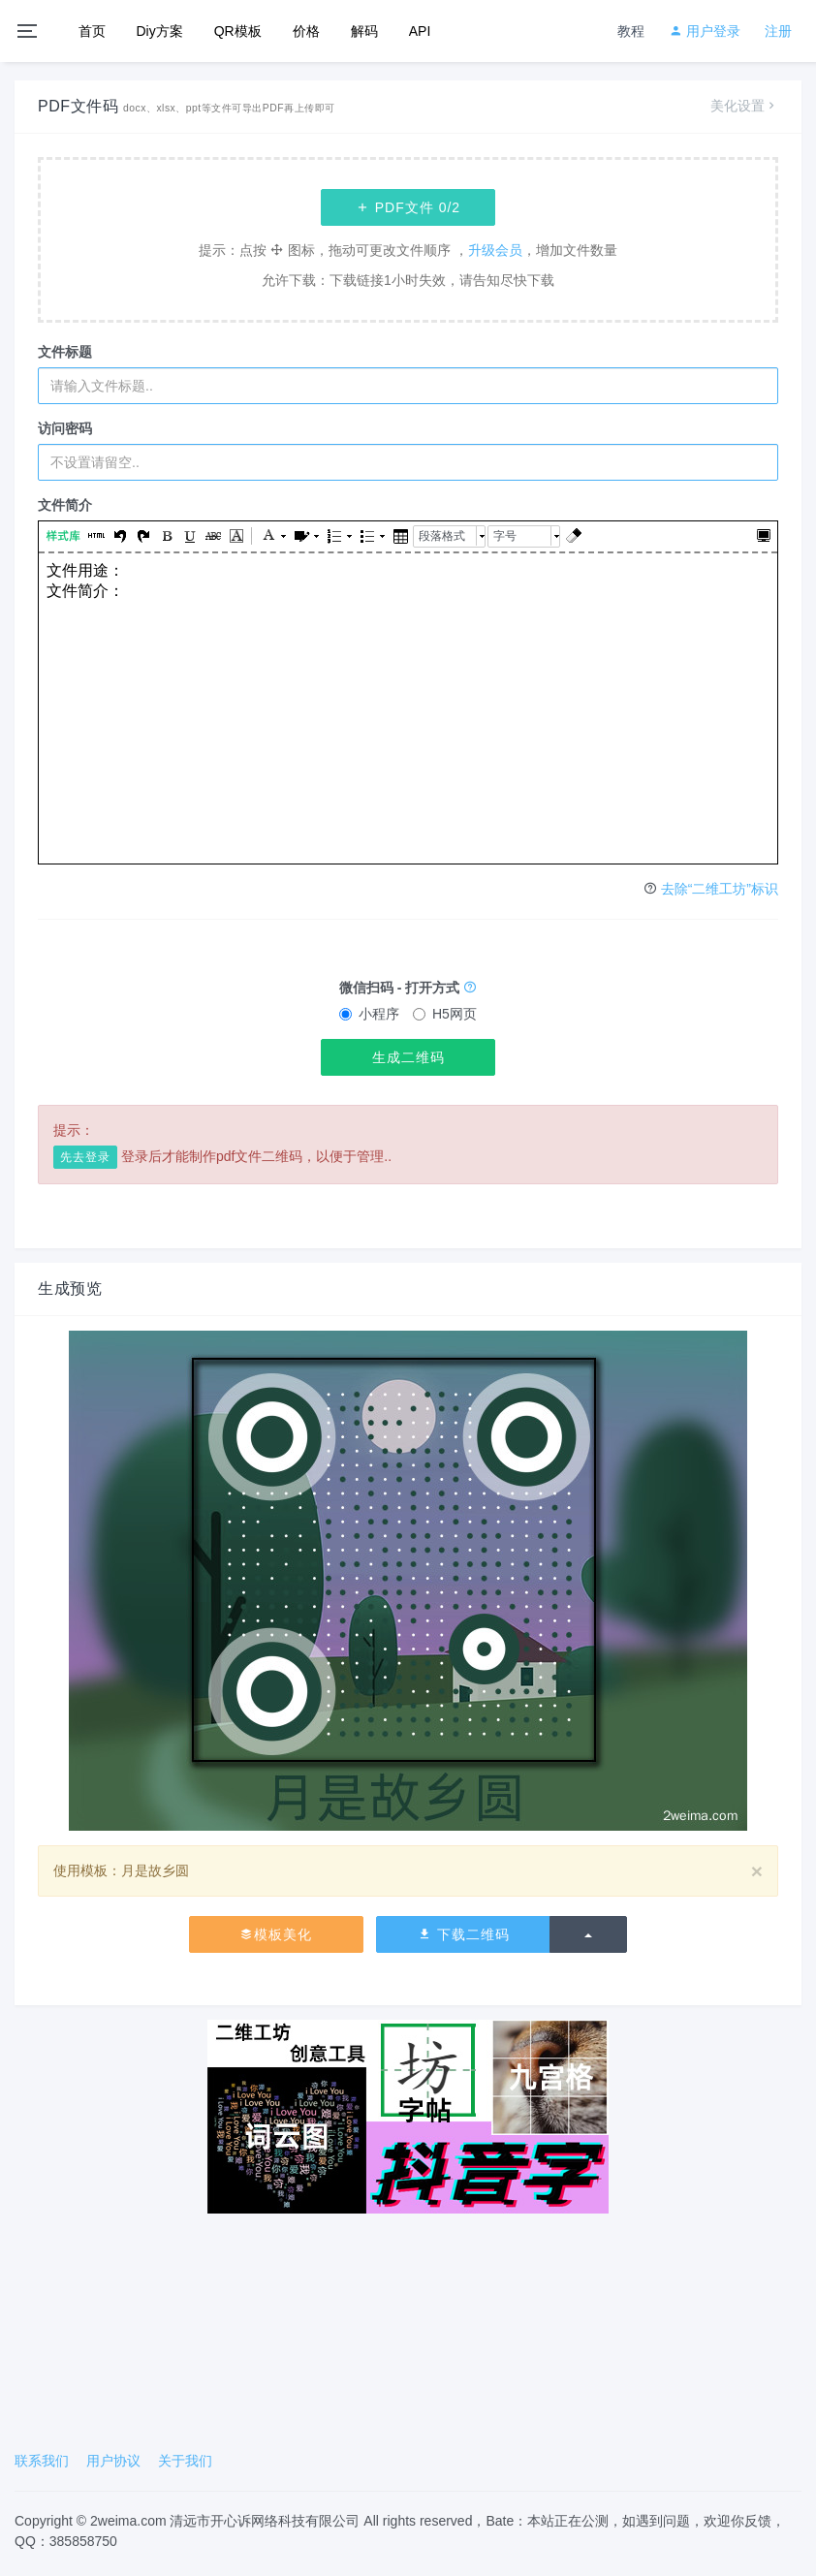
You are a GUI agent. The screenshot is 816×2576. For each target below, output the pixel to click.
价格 (306, 31)
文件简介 (65, 505)
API (420, 31)
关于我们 (185, 2460)
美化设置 (744, 105)
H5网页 (445, 1013)
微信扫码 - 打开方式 (408, 987)
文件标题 (65, 352)
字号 (505, 536)
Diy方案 (160, 31)
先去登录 (85, 1157)
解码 (364, 31)
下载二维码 (464, 1934)
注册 (778, 31)
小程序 (369, 1013)
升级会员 (495, 250)
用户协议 (113, 2460)
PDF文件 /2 (408, 207)
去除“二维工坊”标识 (719, 888)
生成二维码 (408, 1057)
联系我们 (42, 2460)
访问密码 (65, 428)
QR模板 (238, 31)
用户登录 (704, 31)
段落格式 (442, 536)
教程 (630, 31)
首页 (92, 31)
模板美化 (275, 1934)
